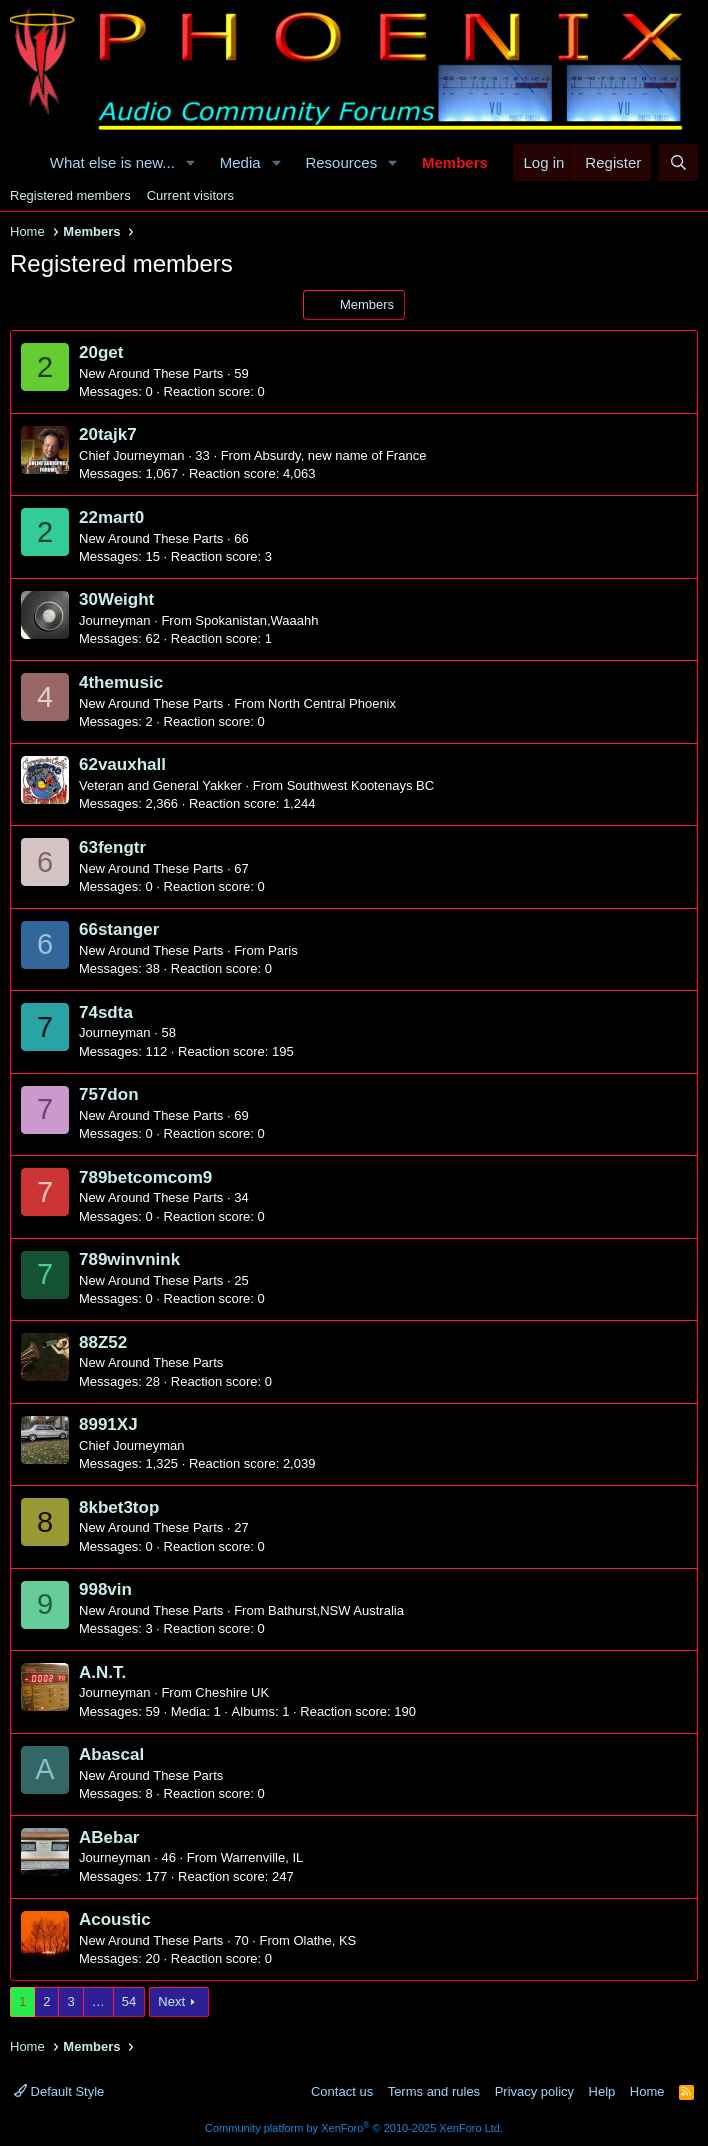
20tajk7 (108, 434)
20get (101, 352)
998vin (105, 1589)
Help (602, 2091)
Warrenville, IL (262, 1857)
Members (455, 162)
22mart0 (111, 517)
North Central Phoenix (332, 703)
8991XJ (108, 1424)
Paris (283, 950)
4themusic (121, 682)
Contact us (342, 2091)
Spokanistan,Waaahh (256, 620)
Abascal (111, 1754)
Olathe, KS (324, 1940)
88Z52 (103, 1342)
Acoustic (115, 1919)
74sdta (106, 1012)
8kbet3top (119, 1507)
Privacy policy (534, 2091)
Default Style (59, 2091)
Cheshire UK (232, 1692)
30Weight (116, 599)
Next (171, 2001)
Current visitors (190, 195)
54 (129, 2001)
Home (647, 2091)
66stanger (119, 929)
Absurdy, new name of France (340, 455)
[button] (191, 162)
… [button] (98, 2001)
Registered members (70, 195)
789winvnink (129, 1259)
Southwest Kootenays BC (360, 785)
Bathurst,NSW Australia (336, 1610)
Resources (341, 162)
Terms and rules (434, 2091)
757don (109, 1094)
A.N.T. (102, 1672)
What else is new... (112, 162)
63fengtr (112, 847)
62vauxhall (122, 764)
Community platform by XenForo (354, 2128)
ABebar (109, 1837)
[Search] (678, 162)
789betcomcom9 (145, 1177)
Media (240, 162)
